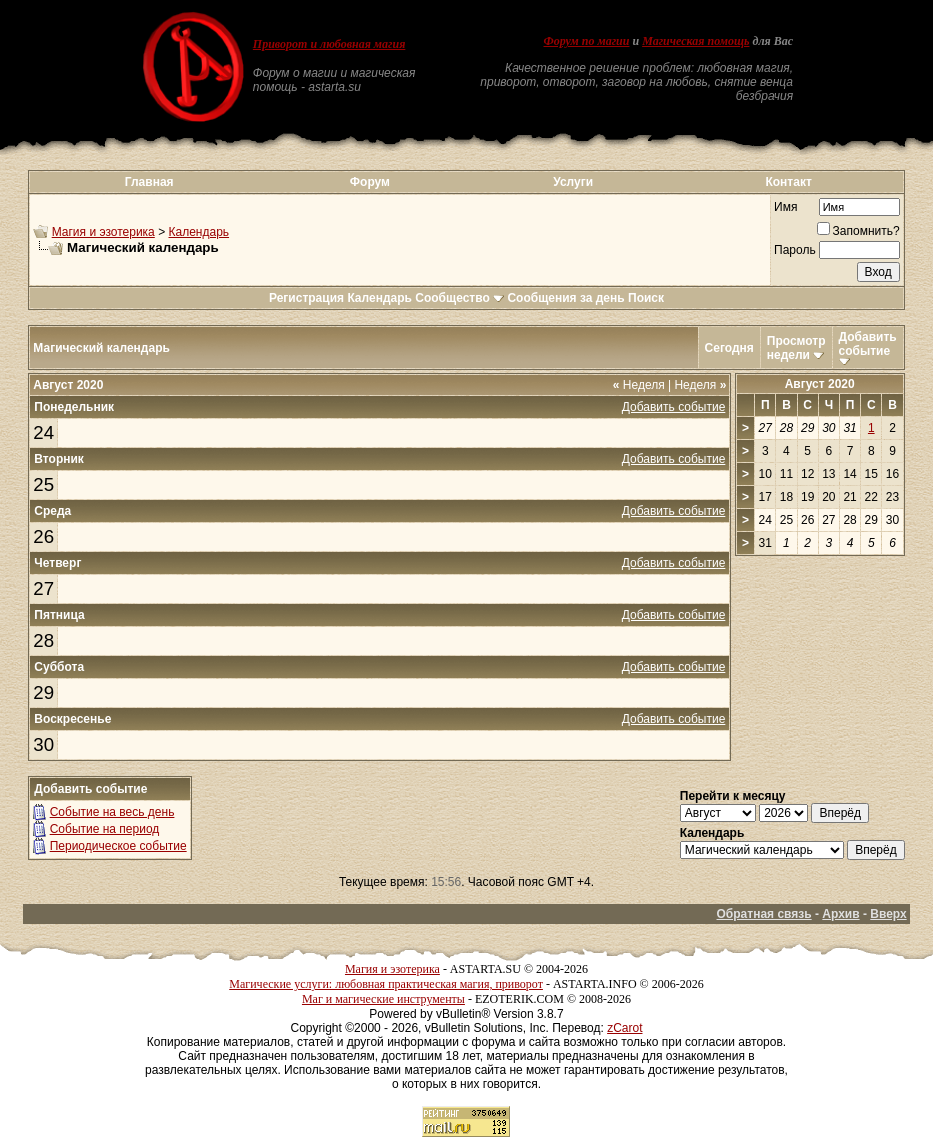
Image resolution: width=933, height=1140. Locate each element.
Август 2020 (820, 384)
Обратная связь (764, 914)
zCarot (624, 1028)
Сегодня (729, 348)
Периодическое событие (118, 846)
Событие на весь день (112, 812)
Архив (840, 914)
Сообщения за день (565, 298)
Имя (785, 207)
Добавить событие (868, 344)
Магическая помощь (695, 41)
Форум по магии (586, 41)
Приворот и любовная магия (329, 44)
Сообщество (459, 298)
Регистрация (306, 298)
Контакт (788, 182)
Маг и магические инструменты (383, 999)
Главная (149, 182)
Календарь (198, 232)
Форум (370, 182)
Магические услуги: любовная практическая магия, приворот (386, 984)
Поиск (646, 298)
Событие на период (105, 829)
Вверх (888, 914)
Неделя (639, 385)
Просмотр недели (796, 348)
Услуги (573, 182)
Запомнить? (858, 231)
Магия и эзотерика (103, 232)
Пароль (795, 250)
